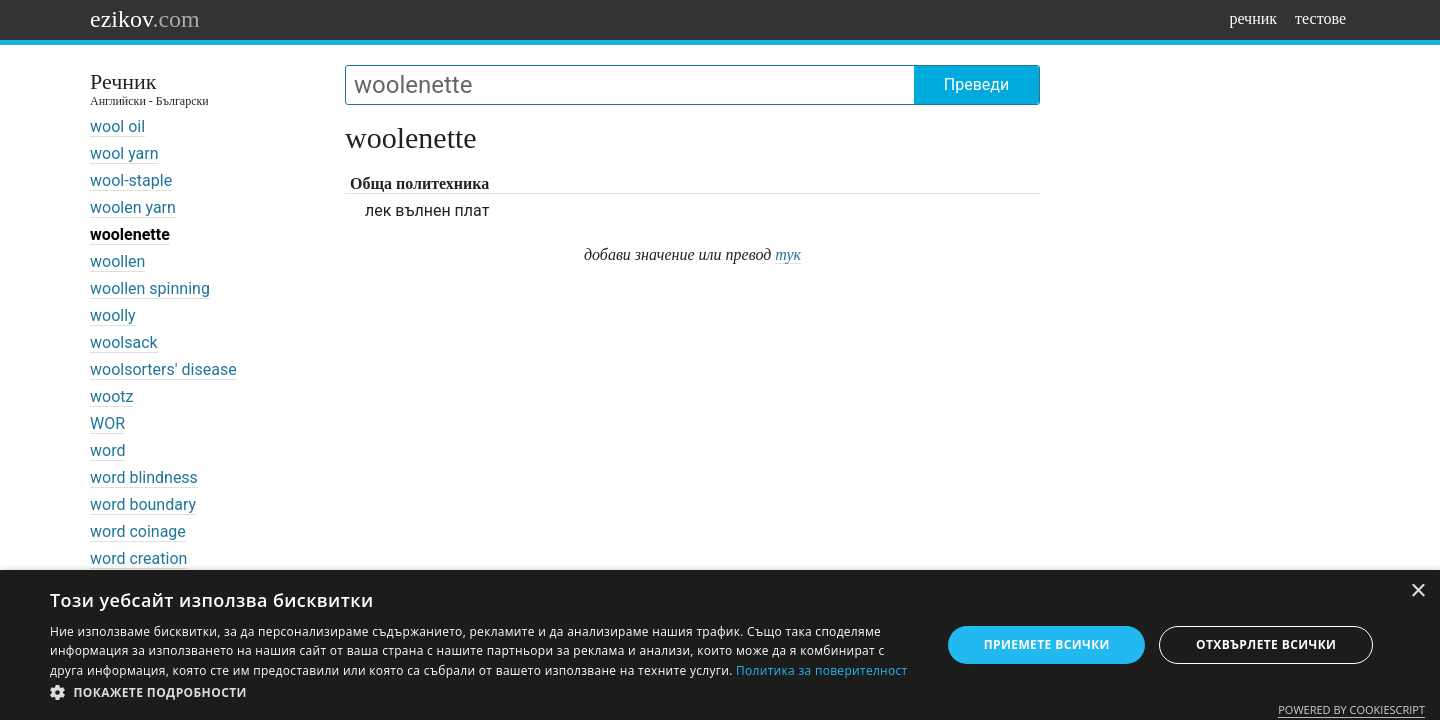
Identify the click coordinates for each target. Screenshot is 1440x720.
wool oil (117, 126)
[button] (482, 693)
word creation (138, 558)
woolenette (130, 234)
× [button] (1417, 591)
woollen (117, 261)
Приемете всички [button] (1047, 644)
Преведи (976, 84)
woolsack (124, 342)
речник (1253, 18)
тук (788, 254)
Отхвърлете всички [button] (1266, 644)
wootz (111, 396)
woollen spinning (150, 288)
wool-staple (131, 180)
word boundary (143, 504)
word (107, 450)
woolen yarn (133, 207)
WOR (107, 423)
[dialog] (720, 645)
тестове (1320, 18)
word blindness (144, 477)
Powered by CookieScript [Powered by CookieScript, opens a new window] (1351, 709)
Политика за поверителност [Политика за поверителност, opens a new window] (822, 670)
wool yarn (124, 153)
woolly (113, 315)
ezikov (145, 19)
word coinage (138, 531)
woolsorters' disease (163, 369)
